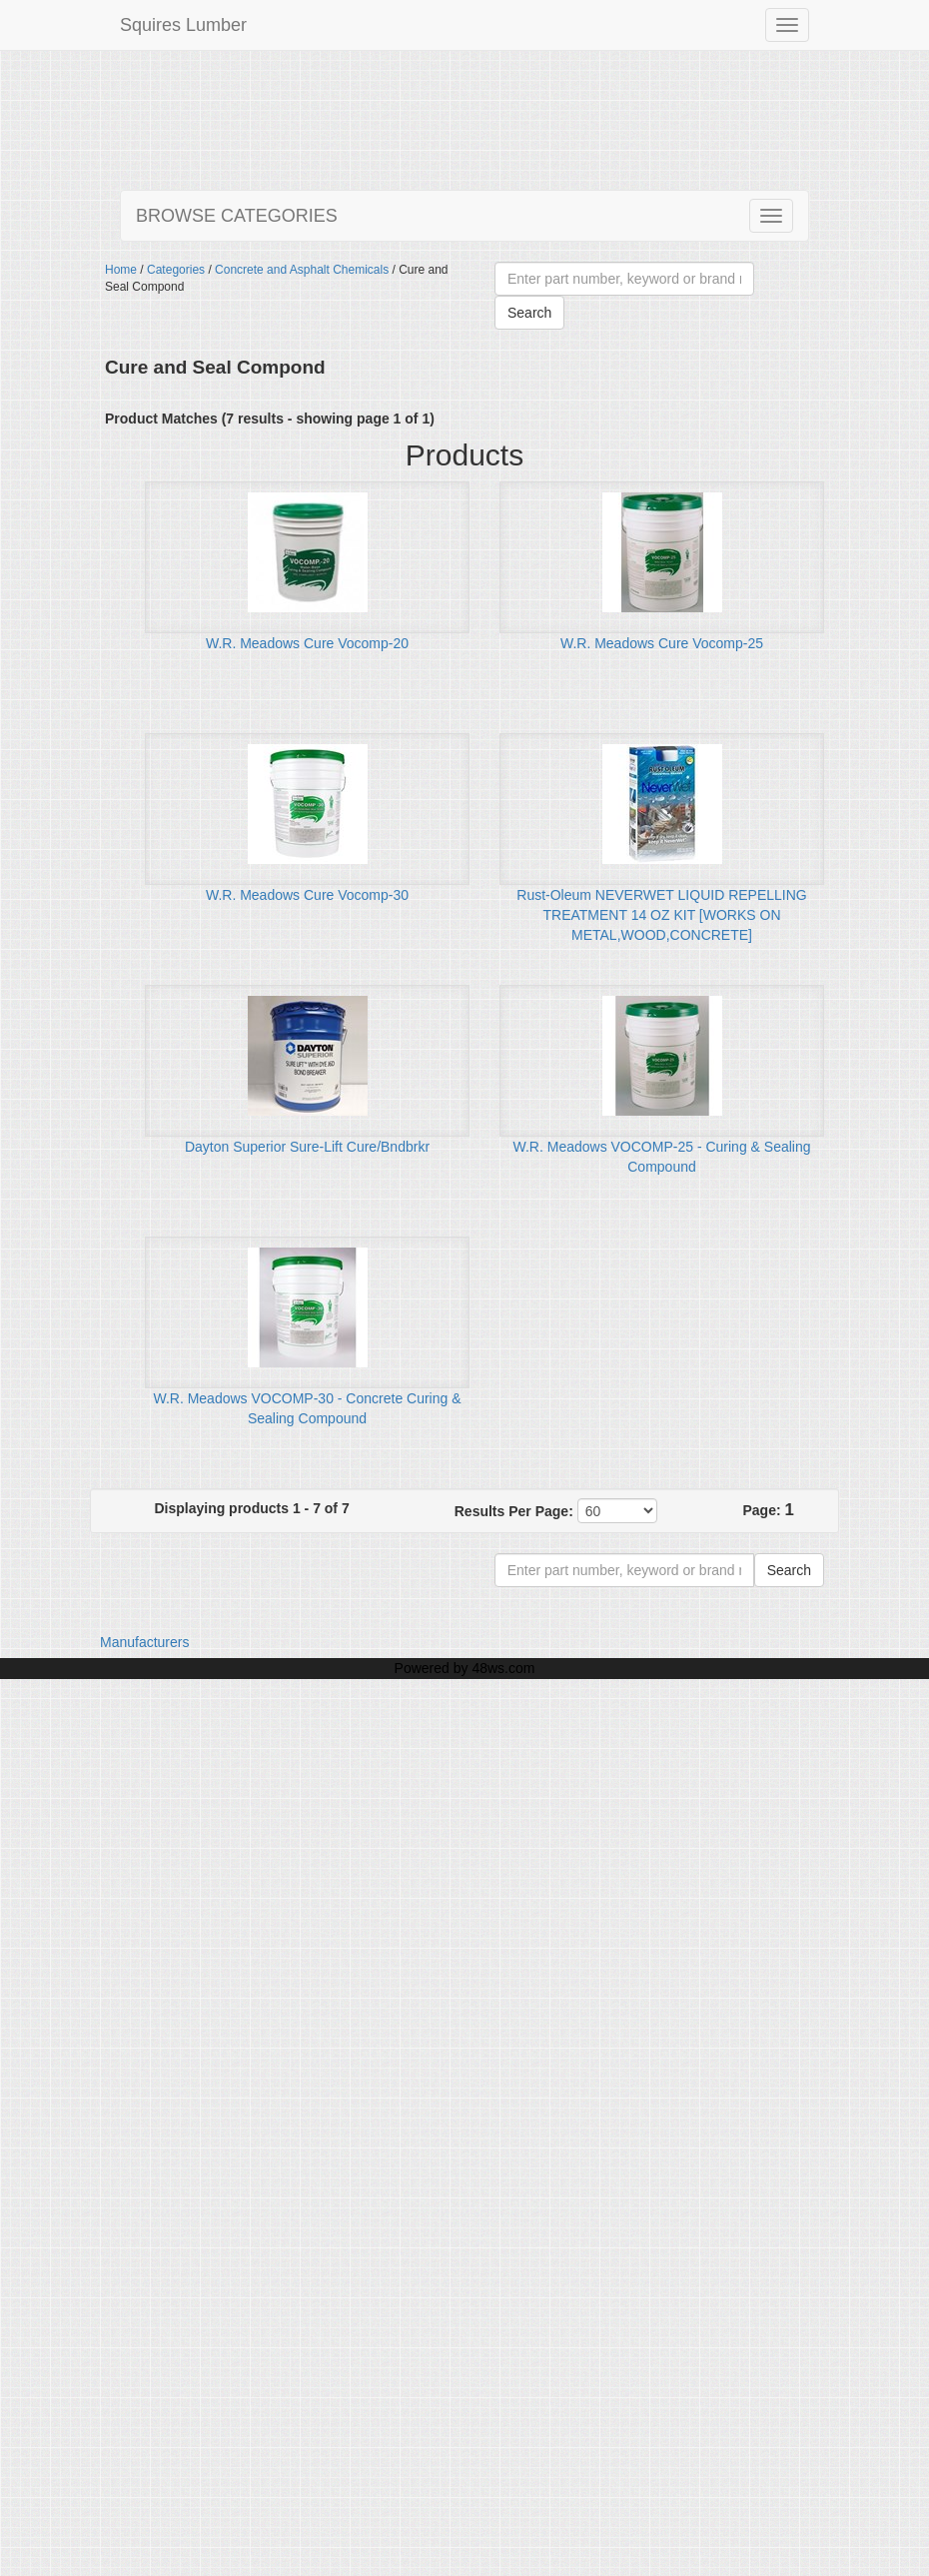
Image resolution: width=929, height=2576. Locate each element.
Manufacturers (144, 1642)
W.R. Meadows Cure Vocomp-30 (307, 895)
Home (121, 270)
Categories (176, 270)
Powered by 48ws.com (465, 1668)
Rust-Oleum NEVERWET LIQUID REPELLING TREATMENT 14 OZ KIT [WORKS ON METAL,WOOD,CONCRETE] (661, 915)
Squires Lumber (183, 25)
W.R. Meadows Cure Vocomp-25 (661, 643)
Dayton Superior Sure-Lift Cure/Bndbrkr (307, 1147)
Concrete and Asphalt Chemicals (302, 270)
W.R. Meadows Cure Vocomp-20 (307, 643)
